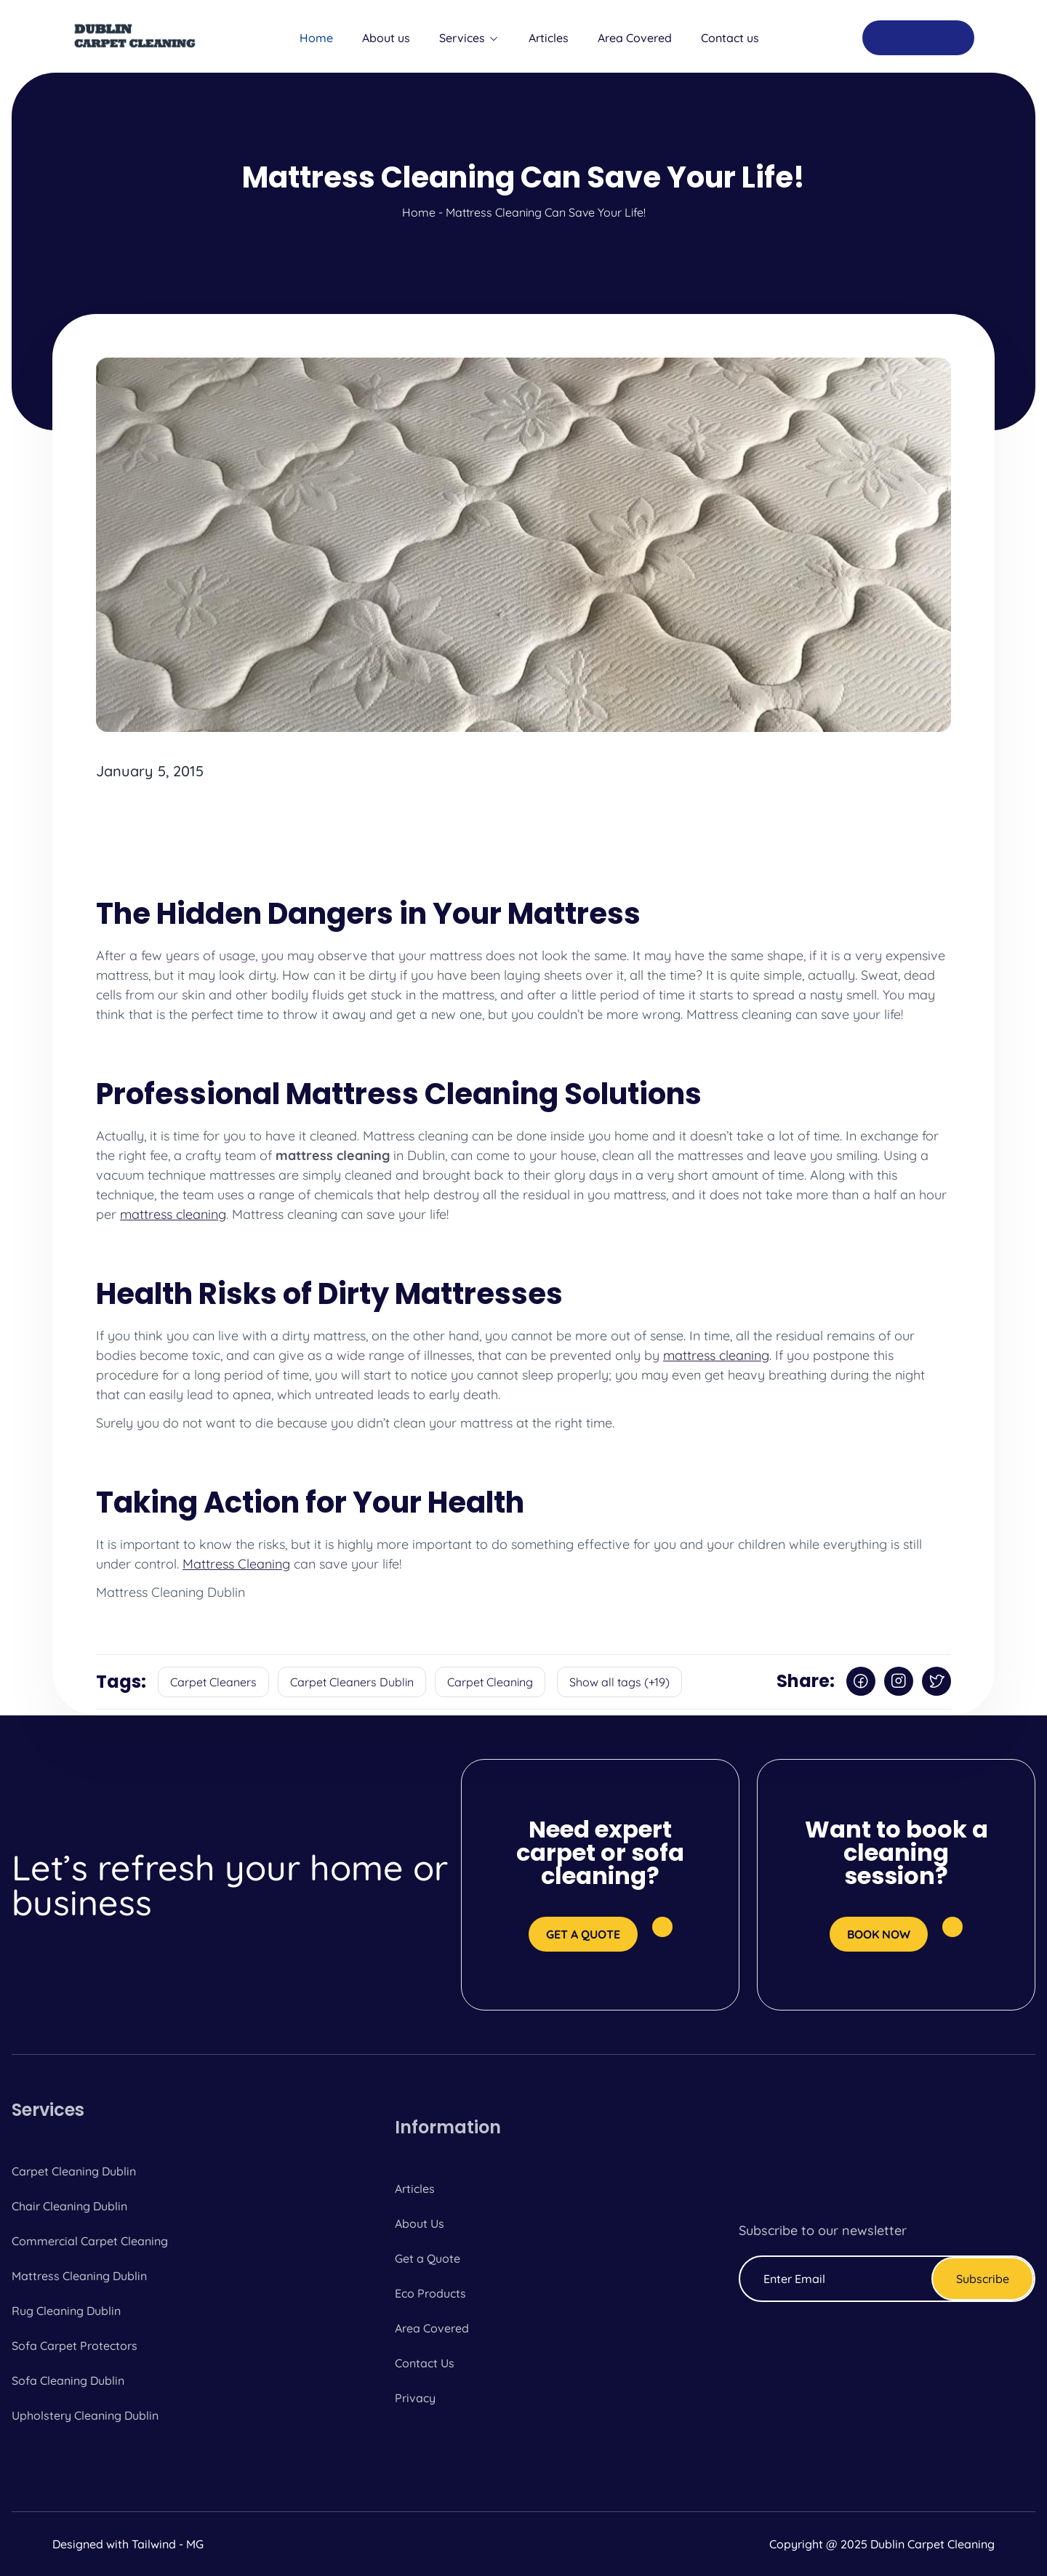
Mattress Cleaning (236, 1563)
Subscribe (982, 2278)
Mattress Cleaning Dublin (79, 2276)
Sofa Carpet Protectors (74, 2345)
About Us (419, 2223)
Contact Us (424, 2363)
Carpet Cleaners (213, 1682)
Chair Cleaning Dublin (69, 2206)
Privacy (415, 2398)
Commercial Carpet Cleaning (90, 2241)
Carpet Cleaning (490, 1682)
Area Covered (635, 38)
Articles (549, 38)
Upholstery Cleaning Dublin (85, 2415)
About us (386, 38)
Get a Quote (427, 2258)
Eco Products (430, 2293)
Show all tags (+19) (619, 1682)
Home (316, 38)
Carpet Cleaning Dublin (74, 2171)
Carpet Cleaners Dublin (352, 1682)
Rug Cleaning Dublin (66, 2310)
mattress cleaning (173, 1214)
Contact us (730, 38)
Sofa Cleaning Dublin (68, 2380)
